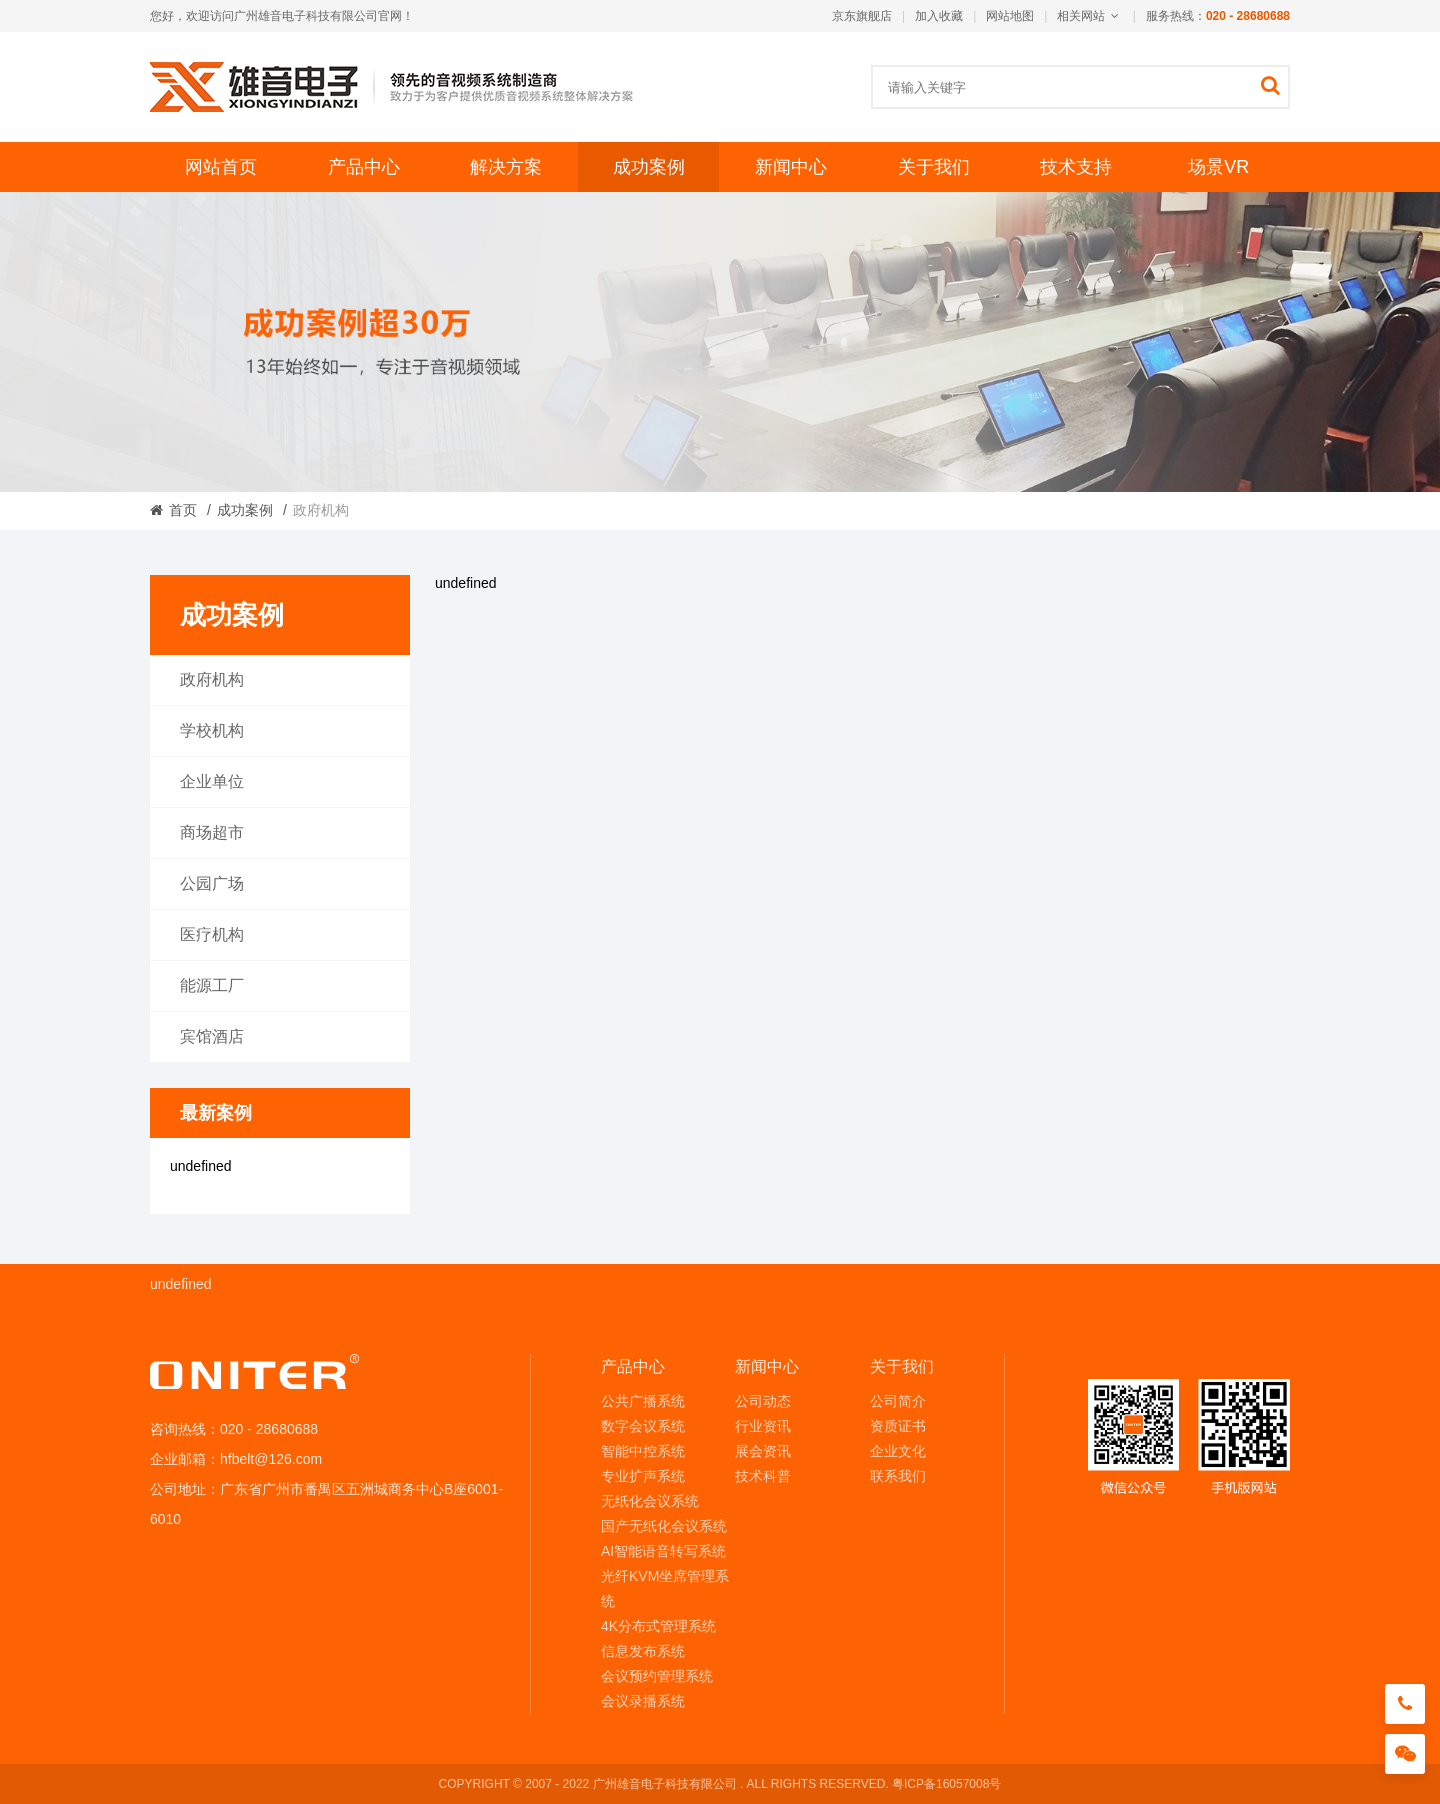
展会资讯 (763, 1451)
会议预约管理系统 (657, 1676)
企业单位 (212, 781)
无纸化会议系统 (650, 1501)
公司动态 (763, 1401)
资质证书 (898, 1426)
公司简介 (898, 1401)
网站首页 (221, 167)
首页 (183, 510)
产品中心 (364, 167)
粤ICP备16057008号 (946, 1784)
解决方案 (506, 167)
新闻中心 (791, 167)
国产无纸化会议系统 (664, 1526)
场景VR (1218, 167)
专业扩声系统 (643, 1476)
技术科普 (763, 1476)
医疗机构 (212, 934)
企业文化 (898, 1451)
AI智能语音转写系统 (663, 1551)
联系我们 (898, 1476)
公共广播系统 (643, 1401)
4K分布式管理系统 (658, 1626)
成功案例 (649, 167)
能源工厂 (212, 985)
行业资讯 (763, 1426)
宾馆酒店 (212, 1036)
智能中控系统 (643, 1451)
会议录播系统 (643, 1701)
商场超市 (212, 832)
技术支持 (1076, 167)
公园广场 (212, 883)
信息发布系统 (643, 1651)
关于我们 (934, 167)
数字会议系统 (643, 1426)
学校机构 (212, 730)
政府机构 (212, 679)
